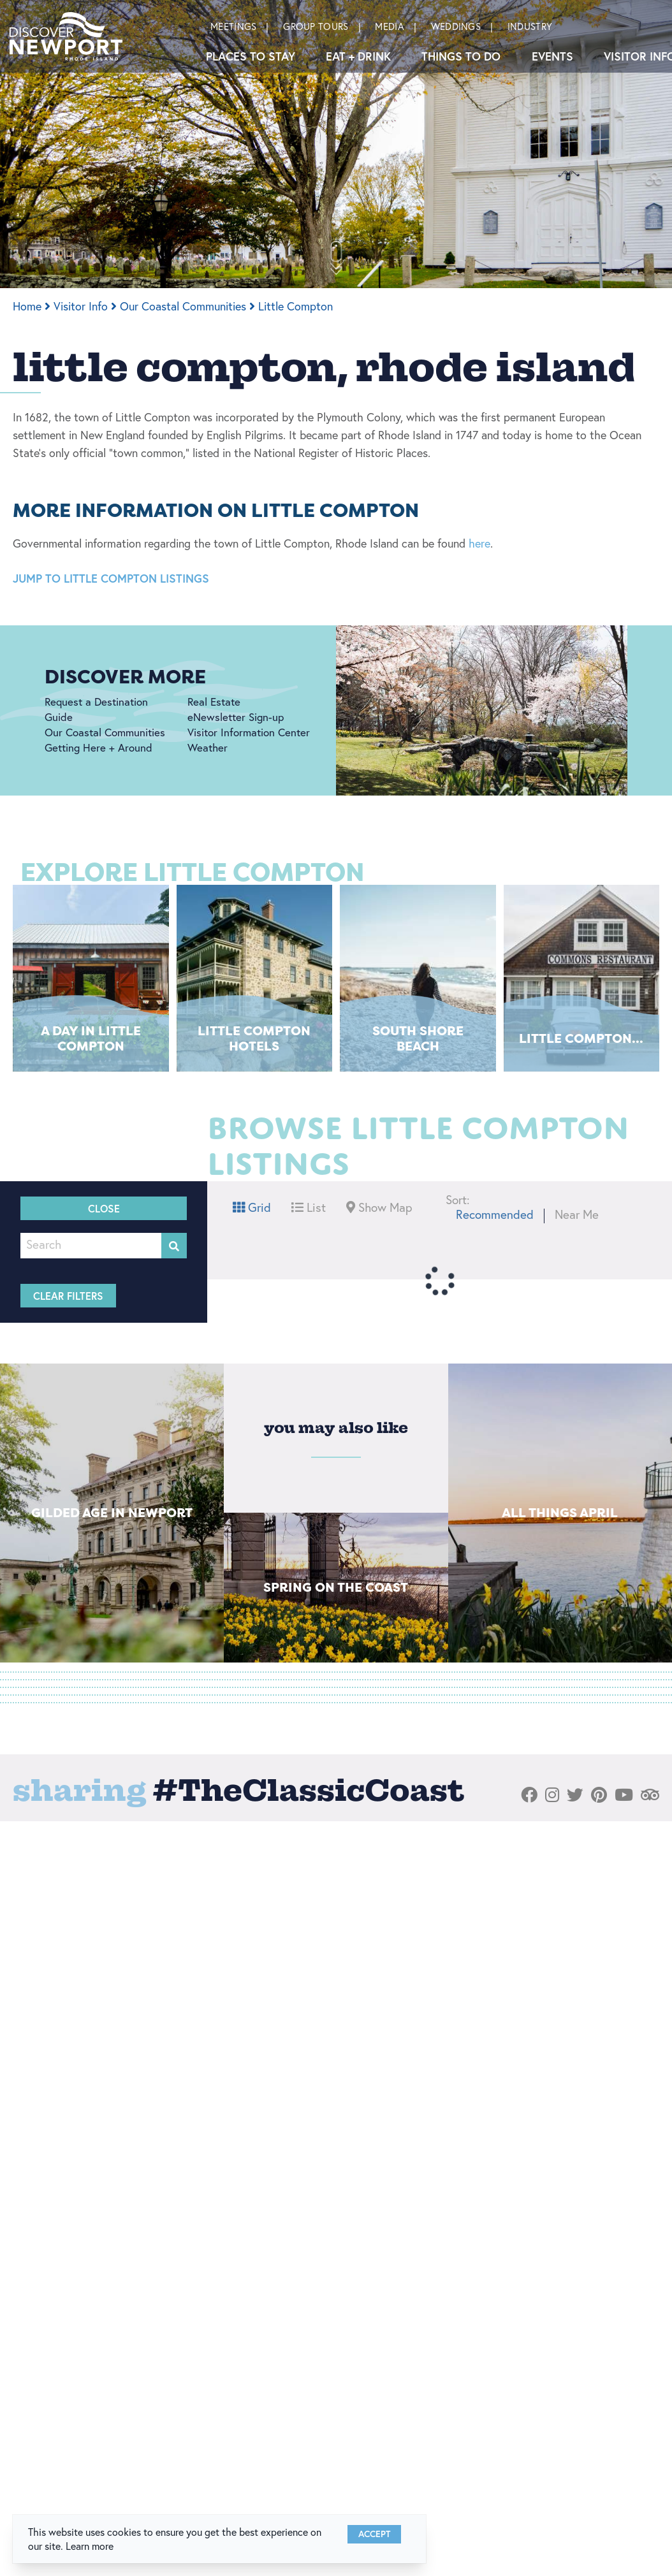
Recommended (495, 1214)
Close (104, 1208)
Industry (530, 26)
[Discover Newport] (66, 36)
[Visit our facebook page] (529, 1795)
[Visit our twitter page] (575, 1795)
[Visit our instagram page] (552, 1795)
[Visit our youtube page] (624, 1795)
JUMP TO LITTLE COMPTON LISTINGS (111, 578)
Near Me (577, 1214)
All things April (560, 1512)
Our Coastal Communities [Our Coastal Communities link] (105, 732)
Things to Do (460, 56)
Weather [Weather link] (207, 747)
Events (552, 56)
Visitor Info (85, 306)
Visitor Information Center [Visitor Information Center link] (248, 732)
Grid (252, 1207)
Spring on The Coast (335, 1587)
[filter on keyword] (174, 1245)
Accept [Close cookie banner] (374, 2534)
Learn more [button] (89, 2546)
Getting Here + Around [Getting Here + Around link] (98, 747)
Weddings (456, 26)
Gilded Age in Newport (112, 1512)
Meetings (233, 26)
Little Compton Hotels (254, 1038)
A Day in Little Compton (91, 1038)
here (479, 543)
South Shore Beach (418, 1038)
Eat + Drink (358, 56)
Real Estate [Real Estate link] (213, 701)
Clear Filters (68, 1295)
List (308, 1207)
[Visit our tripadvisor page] (650, 1795)
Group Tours (315, 26)
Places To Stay (250, 56)
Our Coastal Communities (187, 306)
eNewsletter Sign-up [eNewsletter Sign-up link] (235, 717)
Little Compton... (581, 1038)
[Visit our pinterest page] (599, 1795)
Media (389, 26)
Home (31, 306)
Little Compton (295, 306)
